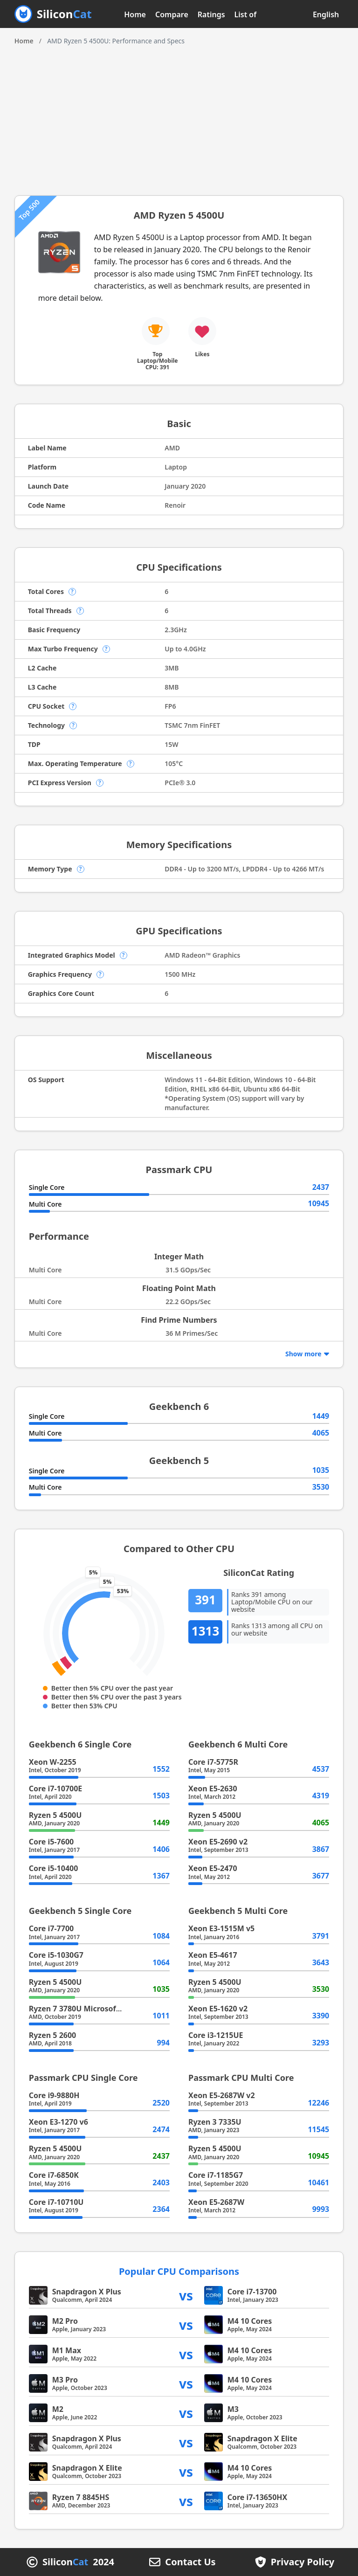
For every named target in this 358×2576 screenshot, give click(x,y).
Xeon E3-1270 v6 (58, 2122)
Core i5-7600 (51, 1842)
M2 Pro (65, 2321)
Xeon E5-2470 (212, 1868)
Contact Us (190, 2562)
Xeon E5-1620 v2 (218, 2008)
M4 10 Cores (249, 2321)
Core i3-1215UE (215, 2035)
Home (135, 14)
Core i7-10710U (56, 2202)
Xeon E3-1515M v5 (221, 1928)
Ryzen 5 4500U (55, 1815)
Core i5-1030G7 (56, 1955)
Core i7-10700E (56, 1788)
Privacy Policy (302, 2562)
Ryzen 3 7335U (214, 2122)
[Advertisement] (179, 116)
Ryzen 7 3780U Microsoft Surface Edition (103, 2008)
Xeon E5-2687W (216, 2202)
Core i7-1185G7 (215, 2175)
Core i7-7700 (51, 1928)
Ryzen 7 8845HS (81, 2497)
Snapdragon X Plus (86, 2291)
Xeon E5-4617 (212, 1955)
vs (186, 2295)
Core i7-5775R (213, 1762)
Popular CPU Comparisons (179, 2271)
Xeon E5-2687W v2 (221, 2095)
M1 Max (66, 2350)
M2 (57, 2409)
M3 (233, 2409)
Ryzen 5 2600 (52, 2035)
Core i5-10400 (53, 1868)
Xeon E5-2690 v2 (218, 1842)
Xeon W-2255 (52, 1762)
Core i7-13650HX (257, 2497)
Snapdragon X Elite (262, 2438)
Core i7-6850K (54, 2175)
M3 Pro (65, 2380)
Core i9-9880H (54, 2095)
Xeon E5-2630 (212, 1788)
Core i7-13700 (252, 2291)
